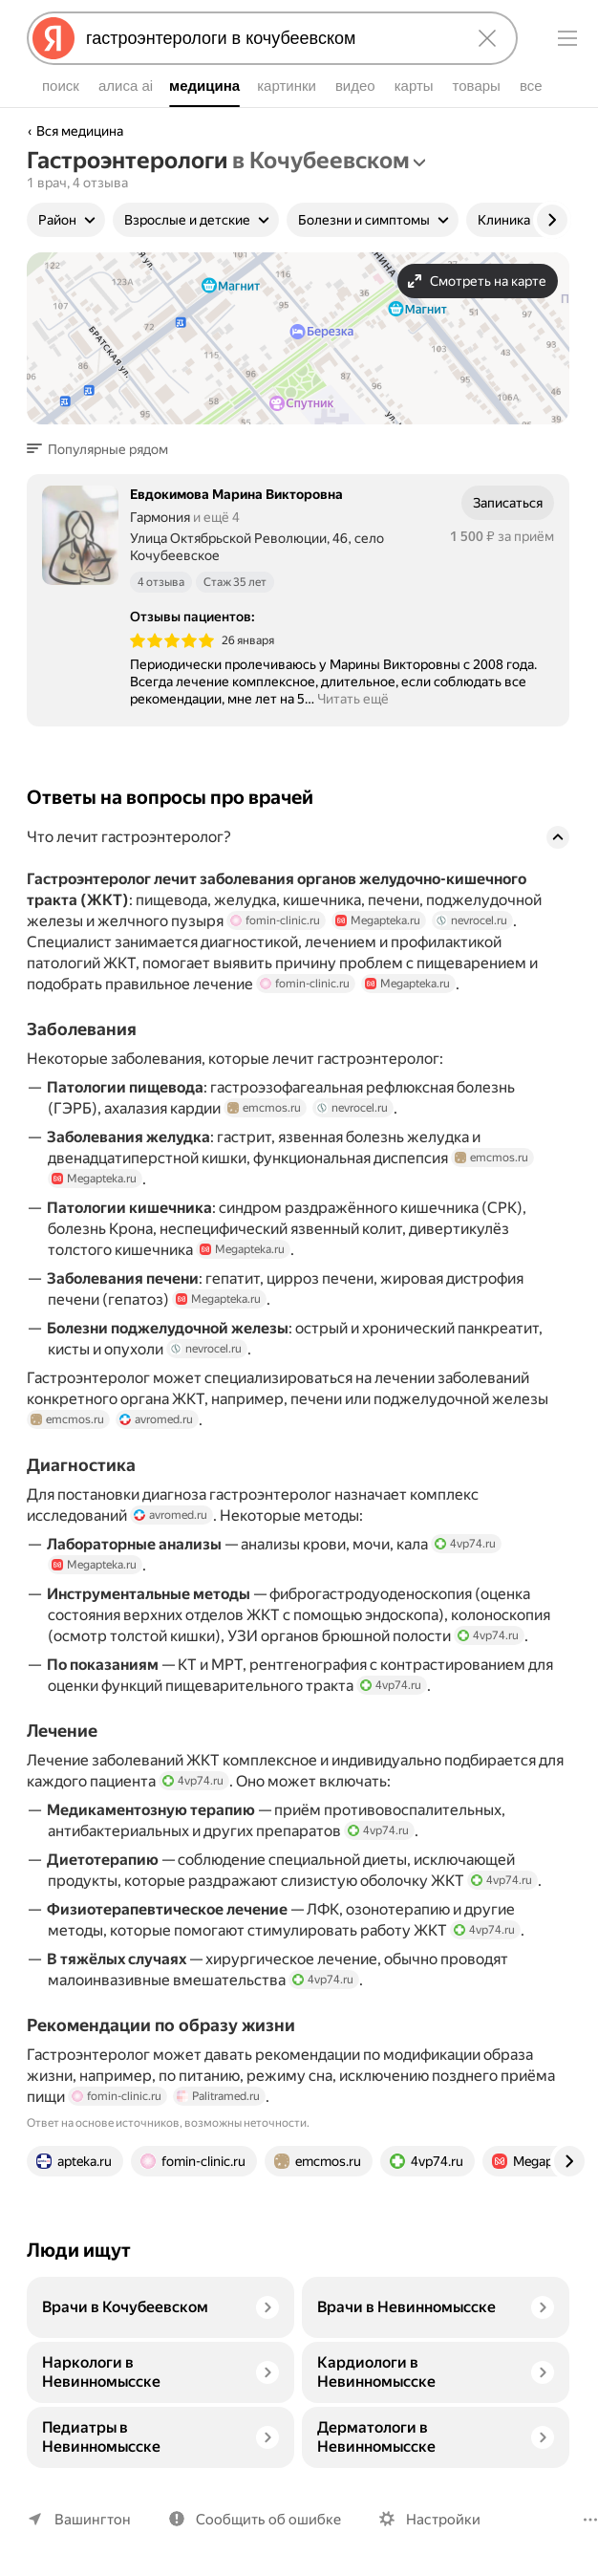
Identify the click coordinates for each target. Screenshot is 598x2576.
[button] (103, 449)
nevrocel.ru (471, 920)
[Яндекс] (53, 38)
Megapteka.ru (377, 920)
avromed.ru (156, 1419)
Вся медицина (79, 131)
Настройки (443, 2519)
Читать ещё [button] (353, 698)
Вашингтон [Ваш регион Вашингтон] (92, 2519)
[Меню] (567, 38)
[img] (172, 640)
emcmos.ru (264, 1108)
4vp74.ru (473, 1543)
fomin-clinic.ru (275, 920)
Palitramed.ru (218, 2096)
